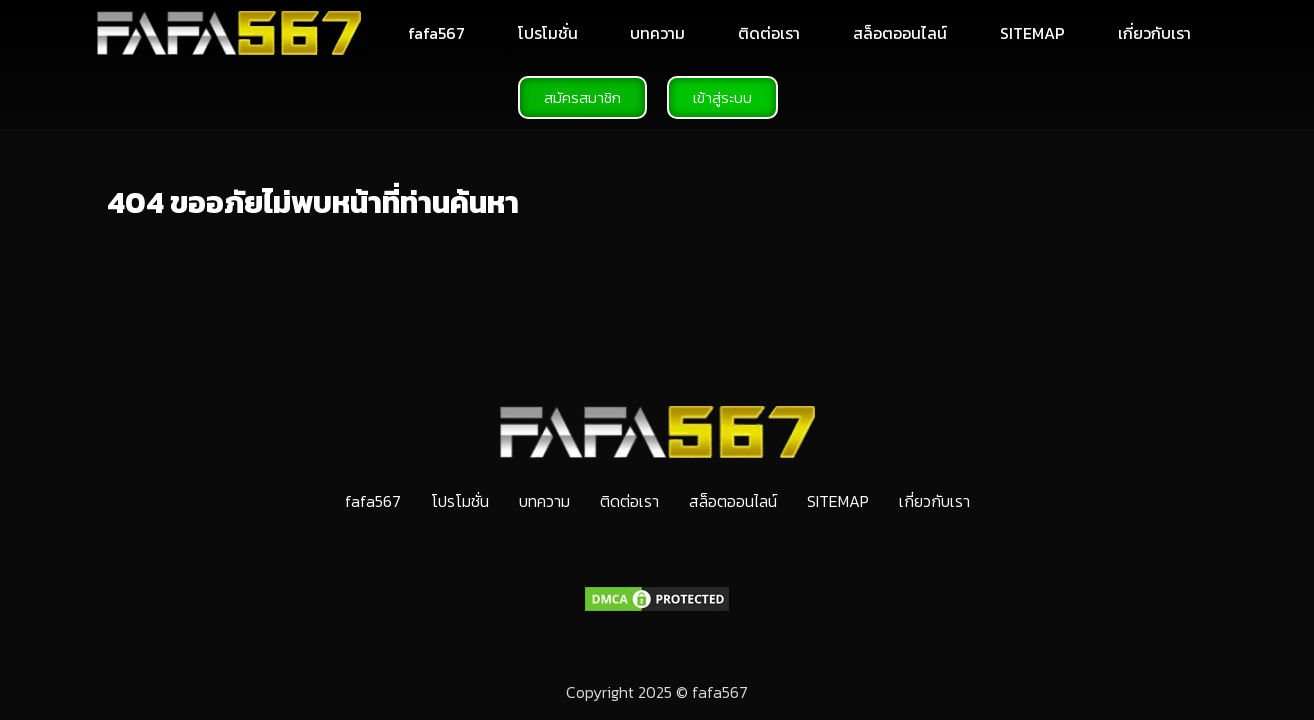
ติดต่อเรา (769, 33)
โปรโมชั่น (548, 33)
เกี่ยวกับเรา (1154, 33)
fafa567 (436, 33)
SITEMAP (1032, 33)
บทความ (657, 33)
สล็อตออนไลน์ (900, 33)
